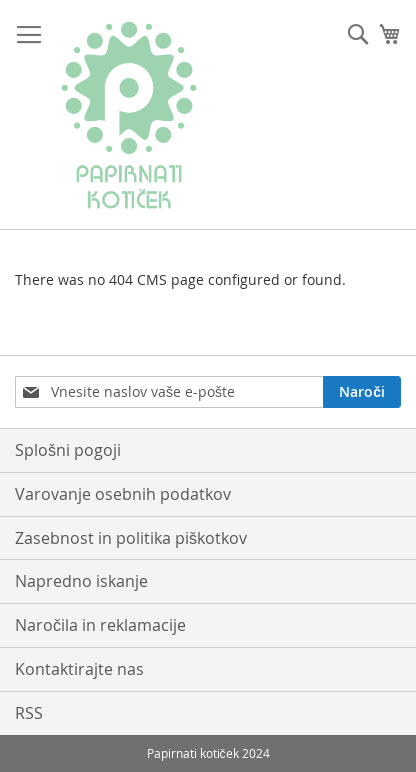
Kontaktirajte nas (79, 669)
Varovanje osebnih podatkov (123, 494)
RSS (29, 713)
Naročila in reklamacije (100, 625)
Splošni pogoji (68, 450)
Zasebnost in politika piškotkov (131, 538)
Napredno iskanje (81, 581)
